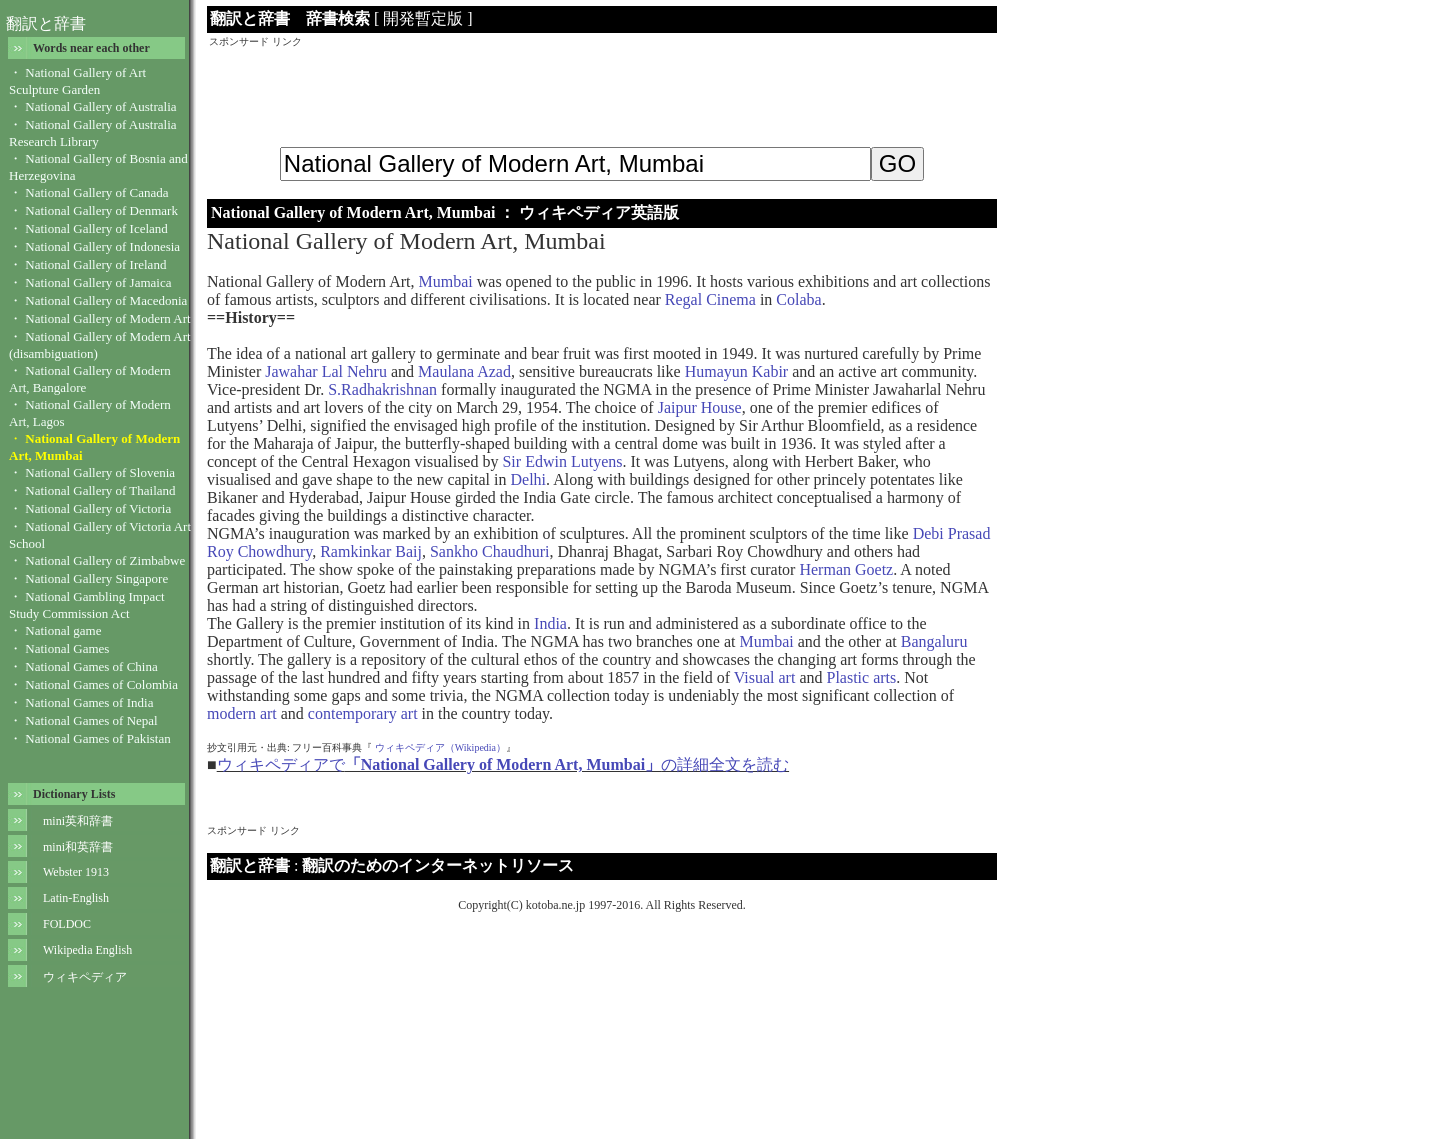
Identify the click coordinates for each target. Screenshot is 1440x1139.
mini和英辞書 (78, 847)
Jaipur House (700, 407)
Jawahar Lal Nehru (326, 371)
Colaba (798, 299)
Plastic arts (861, 677)
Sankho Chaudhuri (490, 551)
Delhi (528, 479)
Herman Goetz (846, 569)
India (550, 623)
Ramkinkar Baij (371, 551)
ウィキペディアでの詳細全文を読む (503, 764)
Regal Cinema (710, 299)
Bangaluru (934, 641)
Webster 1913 (76, 872)
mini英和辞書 (78, 821)
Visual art (765, 677)
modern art (242, 713)
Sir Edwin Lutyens (562, 461)
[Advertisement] (602, 94)
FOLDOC (67, 924)
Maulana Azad (464, 371)
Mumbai (446, 281)
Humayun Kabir (737, 371)
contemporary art (363, 713)
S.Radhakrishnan (382, 389)
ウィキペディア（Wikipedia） (440, 747)
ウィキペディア (85, 977)
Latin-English (76, 898)
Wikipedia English (87, 950)
